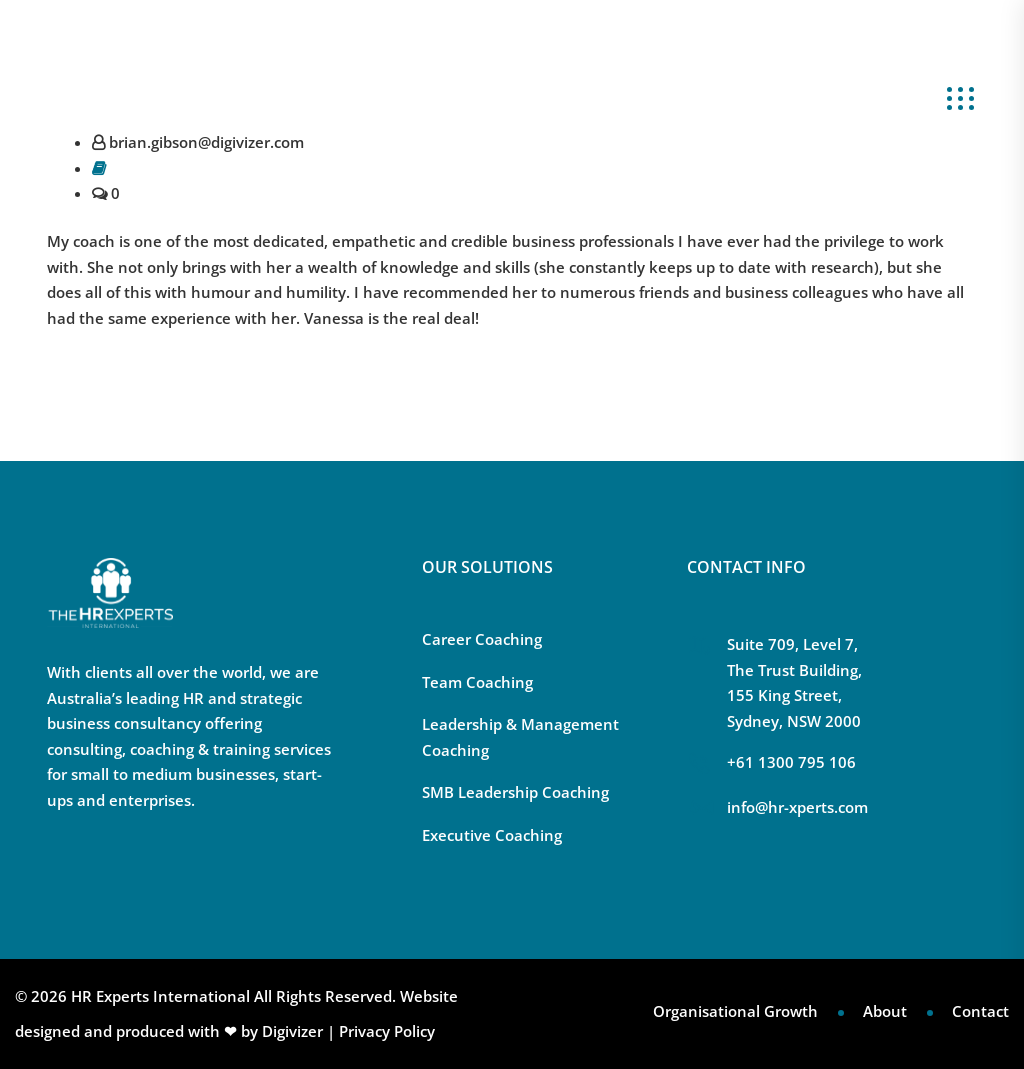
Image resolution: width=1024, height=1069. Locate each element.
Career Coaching (482, 639)
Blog (861, 97)
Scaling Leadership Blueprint (617, 97)
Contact (980, 1011)
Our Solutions (429, 97)
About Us (788, 97)
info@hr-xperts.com (135, 24)
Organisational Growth (735, 1011)
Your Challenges (286, 97)
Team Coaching (477, 682)
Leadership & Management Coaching (520, 737)
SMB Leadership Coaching (515, 792)
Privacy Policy (387, 1031)
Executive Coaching (492, 835)
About (885, 1011)
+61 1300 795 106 (296, 24)
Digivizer (292, 1031)
